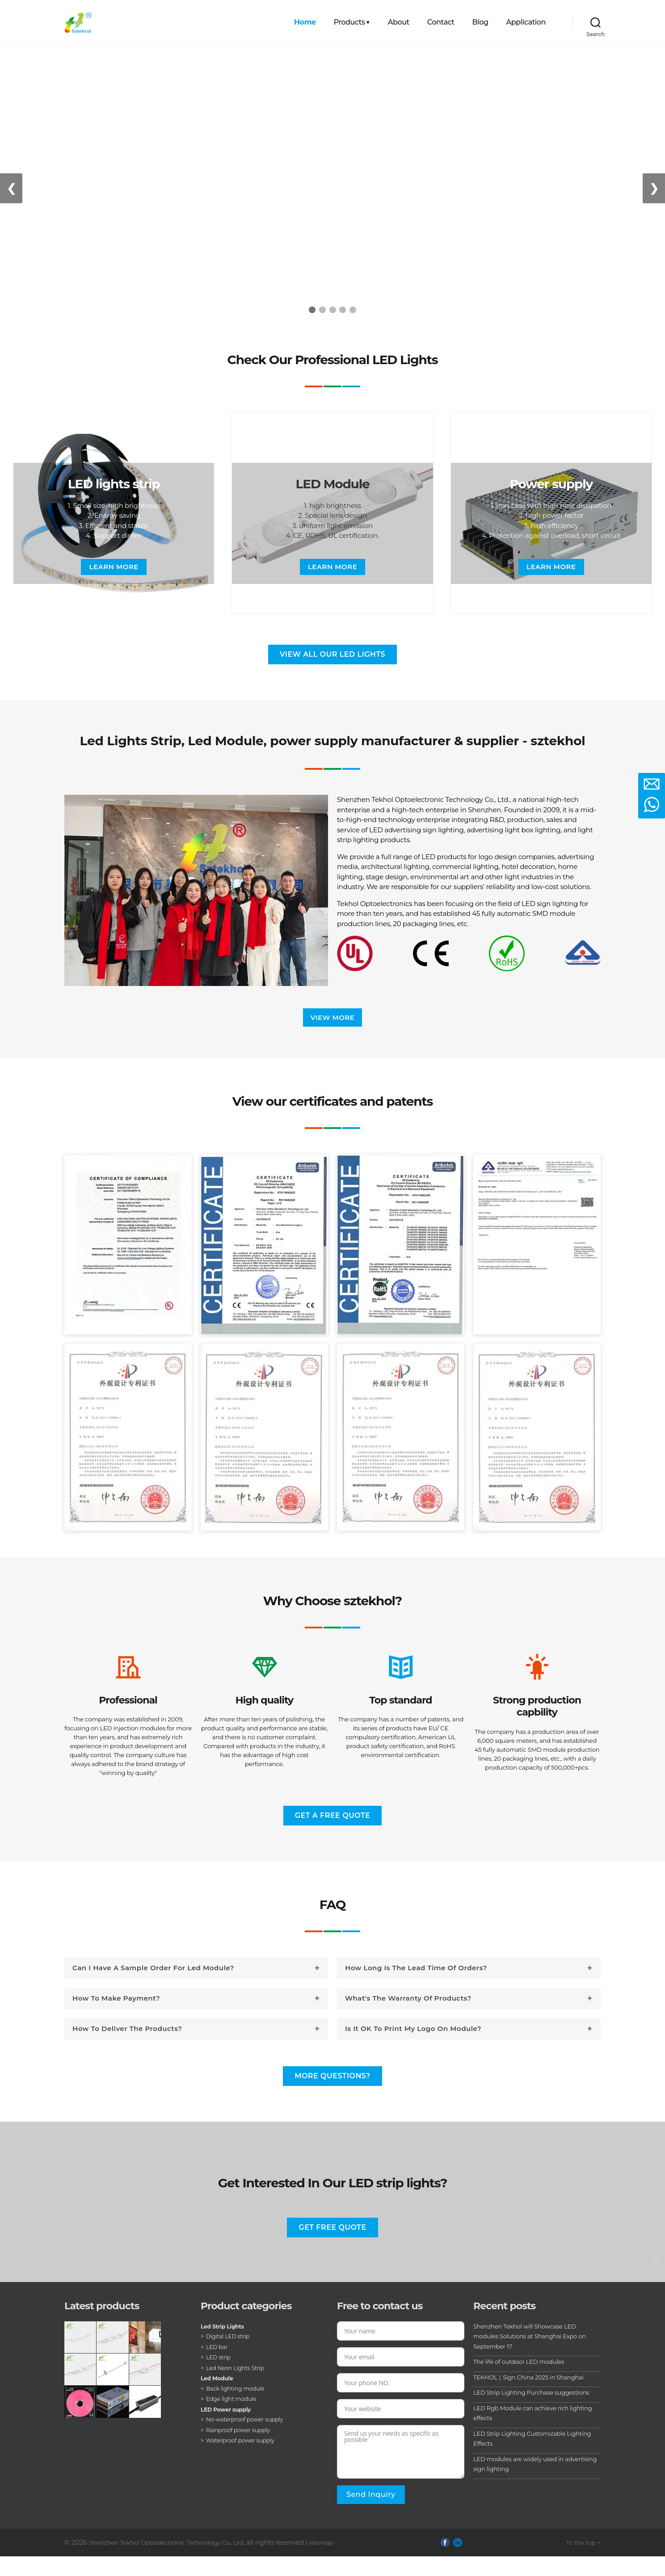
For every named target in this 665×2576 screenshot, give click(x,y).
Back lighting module (239, 2408)
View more (333, 1018)
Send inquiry (371, 2513)
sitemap (339, 2561)
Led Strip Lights (226, 2345)
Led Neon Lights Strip (239, 2387)
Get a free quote (332, 1834)
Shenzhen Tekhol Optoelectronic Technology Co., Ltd (174, 2561)
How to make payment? (116, 2018)
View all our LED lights (332, 654)
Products (349, 22)
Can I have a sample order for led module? (153, 1987)
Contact (441, 22)
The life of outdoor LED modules (525, 2381)
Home (305, 22)
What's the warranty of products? (408, 2018)
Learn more (114, 566)
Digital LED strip (231, 2356)
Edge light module (234, 2418)
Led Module (219, 2398)
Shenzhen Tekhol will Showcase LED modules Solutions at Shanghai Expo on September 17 (533, 2355)
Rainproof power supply (242, 2449)
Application (526, 22)
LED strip (220, 2377)
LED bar (218, 2366)
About (398, 22)
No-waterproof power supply (250, 2439)
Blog (480, 22)
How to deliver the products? (127, 2048)
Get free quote (332, 2247)
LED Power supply (230, 2429)
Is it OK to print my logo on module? (413, 2048)
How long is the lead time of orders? (416, 1987)
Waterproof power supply (245, 2460)
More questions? (332, 2095)
